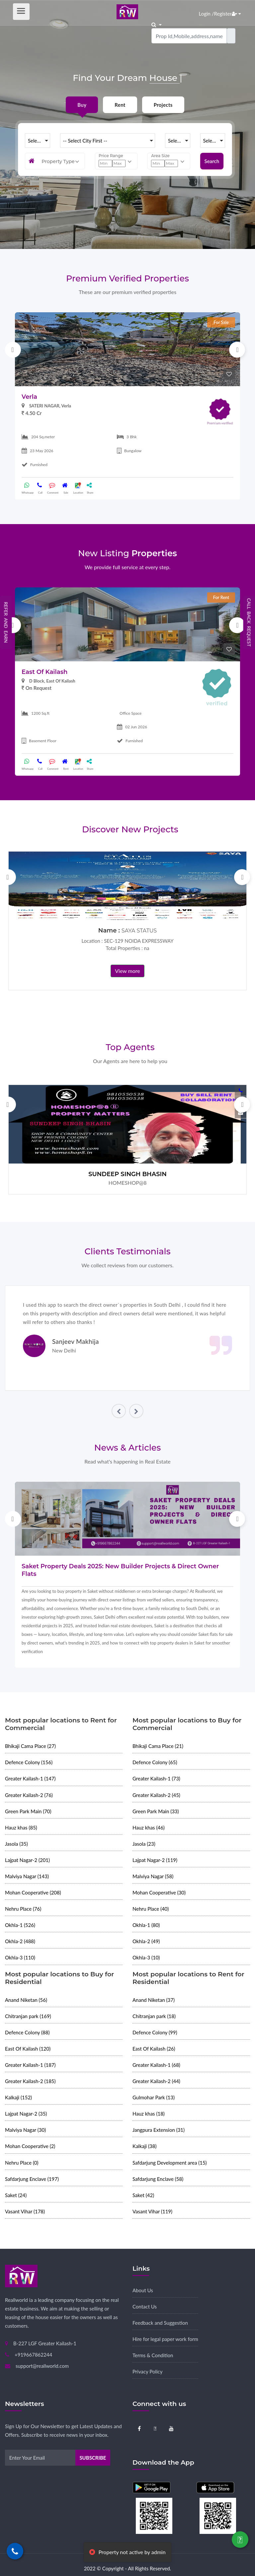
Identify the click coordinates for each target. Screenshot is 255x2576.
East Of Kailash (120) (27, 2049)
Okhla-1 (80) (146, 1925)
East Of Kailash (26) (153, 2049)
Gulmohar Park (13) (153, 2097)
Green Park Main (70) (28, 1811)
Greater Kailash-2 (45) (156, 1795)
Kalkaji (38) (144, 2146)
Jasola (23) (143, 1844)
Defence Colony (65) (154, 1762)
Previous (13, 350)
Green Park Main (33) (155, 1811)
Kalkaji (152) (18, 2097)
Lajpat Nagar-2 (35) (26, 2114)
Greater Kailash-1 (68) (156, 2065)
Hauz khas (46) (148, 1827)
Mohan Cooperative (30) (159, 1892)
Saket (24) (16, 2195)
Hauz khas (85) (21, 1827)
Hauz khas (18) (148, 2114)
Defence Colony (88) (27, 2032)
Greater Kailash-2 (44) (156, 2081)
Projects (163, 105)
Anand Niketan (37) (153, 2000)
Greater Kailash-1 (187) (30, 2065)
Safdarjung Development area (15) (169, 2163)
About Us (142, 2290)
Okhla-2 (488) (20, 1941)
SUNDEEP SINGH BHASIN (127, 1174)
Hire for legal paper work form (165, 2339)
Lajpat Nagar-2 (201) (27, 1860)
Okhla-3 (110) (20, 1957)
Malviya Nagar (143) (27, 1876)
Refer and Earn (6, 622)
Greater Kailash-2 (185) (30, 2081)
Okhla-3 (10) (146, 1957)
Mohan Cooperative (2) (30, 2146)
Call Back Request (249, 622)
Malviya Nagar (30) (25, 2130)
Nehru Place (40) (150, 1909)
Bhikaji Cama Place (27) (30, 1746)
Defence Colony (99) (154, 2032)
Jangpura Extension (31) (158, 2130)
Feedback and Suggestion (160, 2323)
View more (127, 971)
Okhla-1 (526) (20, 1925)
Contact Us (144, 2306)
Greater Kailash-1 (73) (156, 1778)
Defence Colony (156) (28, 1762)
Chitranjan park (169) (28, 2016)
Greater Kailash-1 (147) (30, 1778)
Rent (120, 105)
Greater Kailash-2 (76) (29, 1795)
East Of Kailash (44, 672)
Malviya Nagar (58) (152, 1876)
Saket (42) (143, 2195)
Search (212, 161)
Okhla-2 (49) (146, 1941)
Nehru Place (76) (23, 1909)
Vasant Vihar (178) (25, 2211)
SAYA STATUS (139, 931)
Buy (81, 105)
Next (237, 350)
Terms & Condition (152, 2355)
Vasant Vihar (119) (152, 2211)
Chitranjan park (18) (154, 2016)
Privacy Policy (147, 2371)
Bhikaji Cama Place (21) (157, 1746)
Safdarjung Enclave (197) (32, 2179)
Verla (29, 396)
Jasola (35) (16, 1844)
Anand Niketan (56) (26, 2000)
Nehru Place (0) (22, 2163)
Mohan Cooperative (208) (33, 1892)
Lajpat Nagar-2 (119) (154, 1860)
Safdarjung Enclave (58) (157, 2179)
